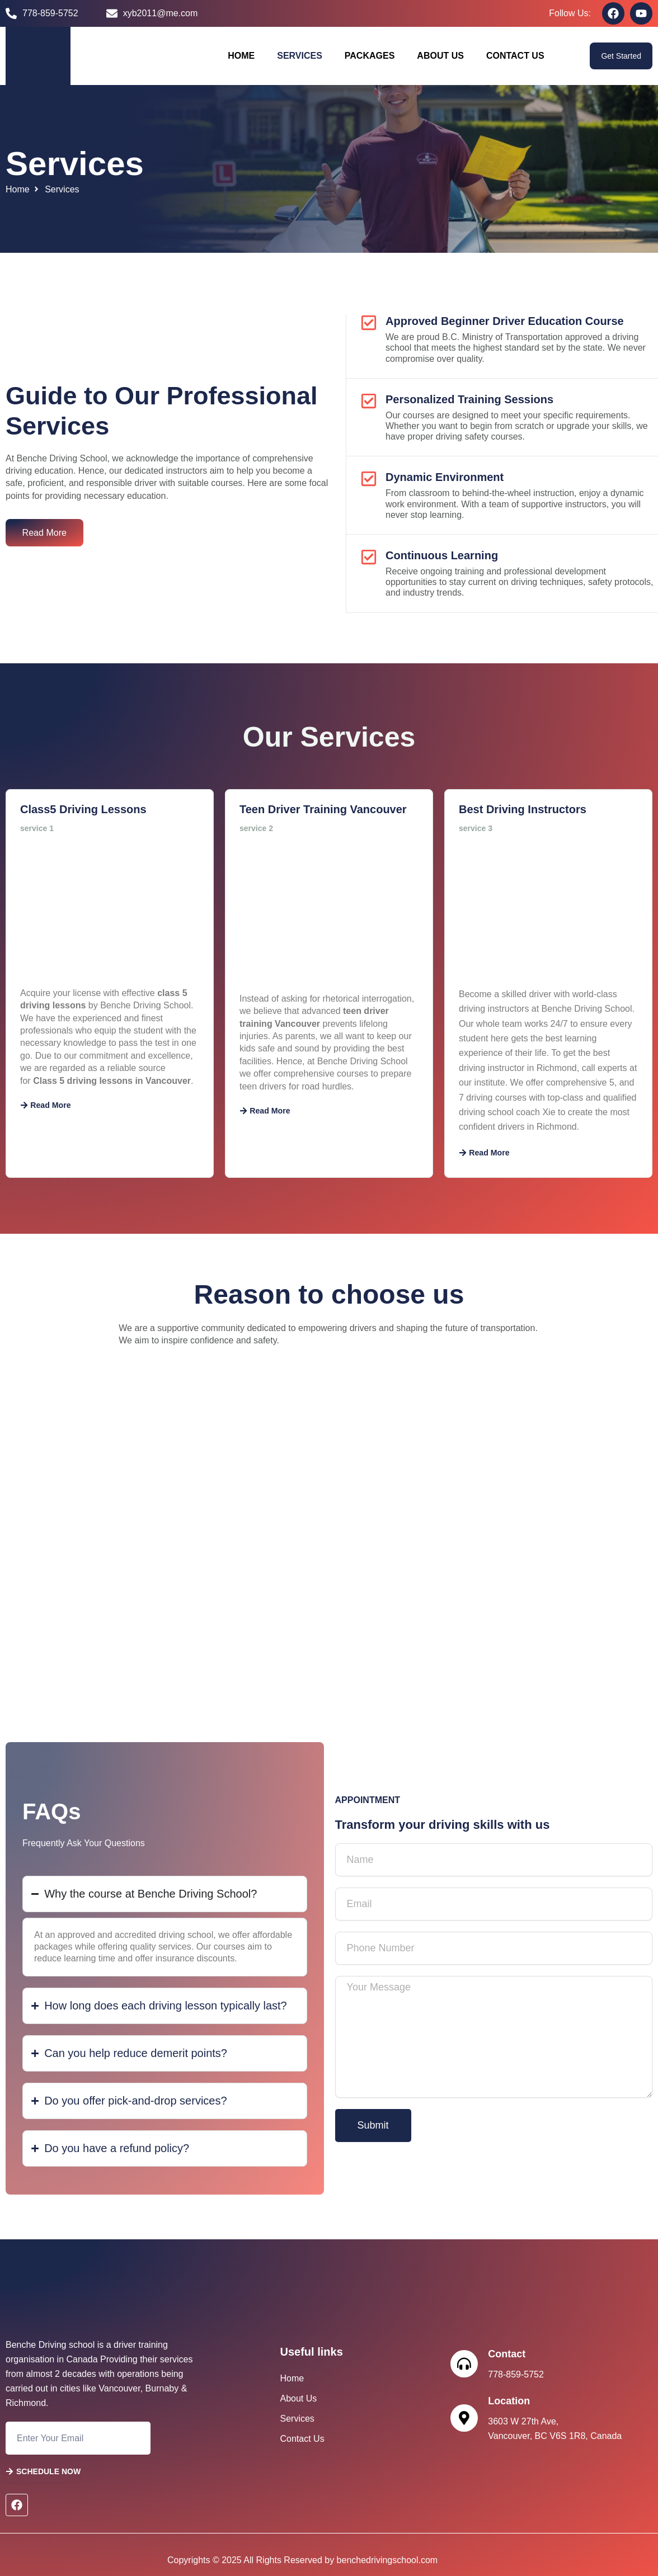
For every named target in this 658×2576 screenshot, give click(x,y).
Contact (507, 2354)
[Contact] (464, 2364)
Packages (370, 55)
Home (241, 55)
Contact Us (515, 55)
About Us (440, 55)
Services (299, 55)
